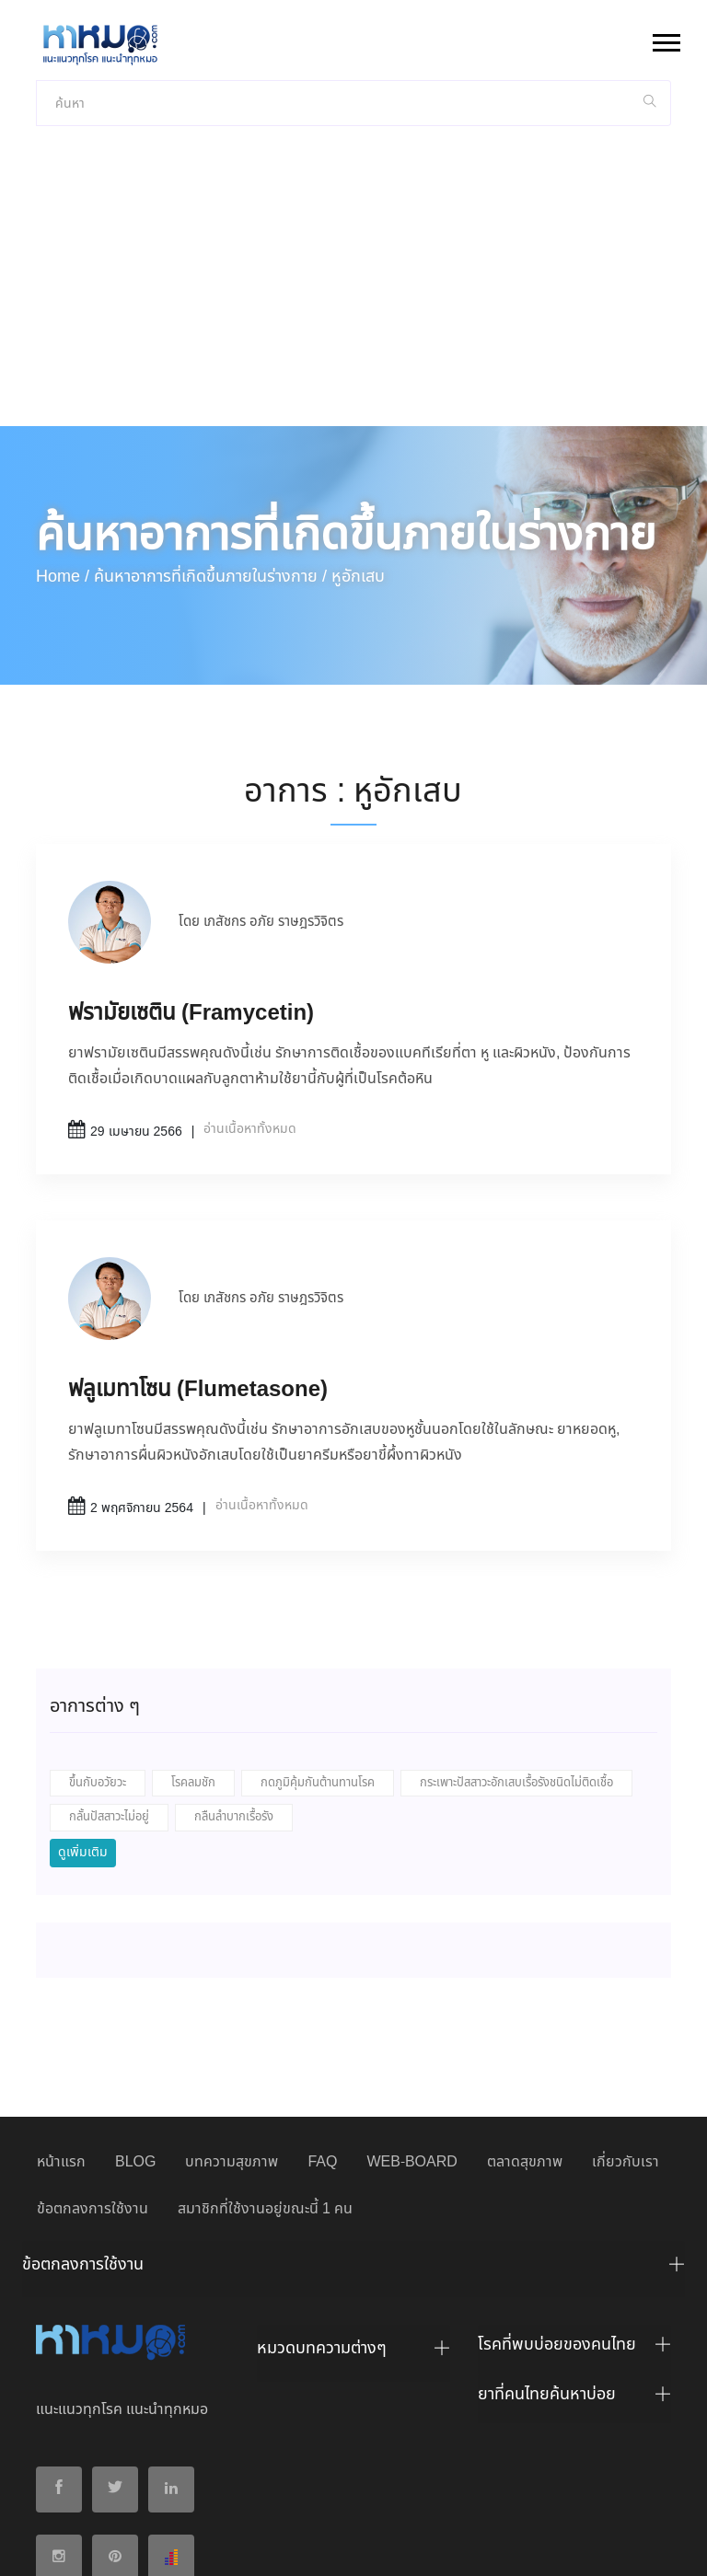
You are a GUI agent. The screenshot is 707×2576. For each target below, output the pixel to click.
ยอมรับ (595, 2546)
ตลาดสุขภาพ (524, 2012)
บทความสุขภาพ (231, 2012)
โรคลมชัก (193, 1633)
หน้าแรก (61, 2012)
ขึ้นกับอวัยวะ (97, 1633)
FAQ (322, 2012)
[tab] (353, 2119)
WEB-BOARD (411, 2012)
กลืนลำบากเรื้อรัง (233, 1667)
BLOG (135, 2012)
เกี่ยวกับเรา (625, 2012)
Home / (62, 427)
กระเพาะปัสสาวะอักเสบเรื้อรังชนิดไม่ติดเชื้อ (516, 1633)
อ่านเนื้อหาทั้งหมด (249, 979)
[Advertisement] (353, 138)
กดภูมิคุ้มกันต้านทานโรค (318, 1633)
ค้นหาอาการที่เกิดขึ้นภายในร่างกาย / (210, 427)
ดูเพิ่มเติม (83, 1702)
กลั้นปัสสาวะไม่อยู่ (109, 1667)
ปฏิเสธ (650, 2545)
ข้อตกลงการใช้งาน (92, 2059)
